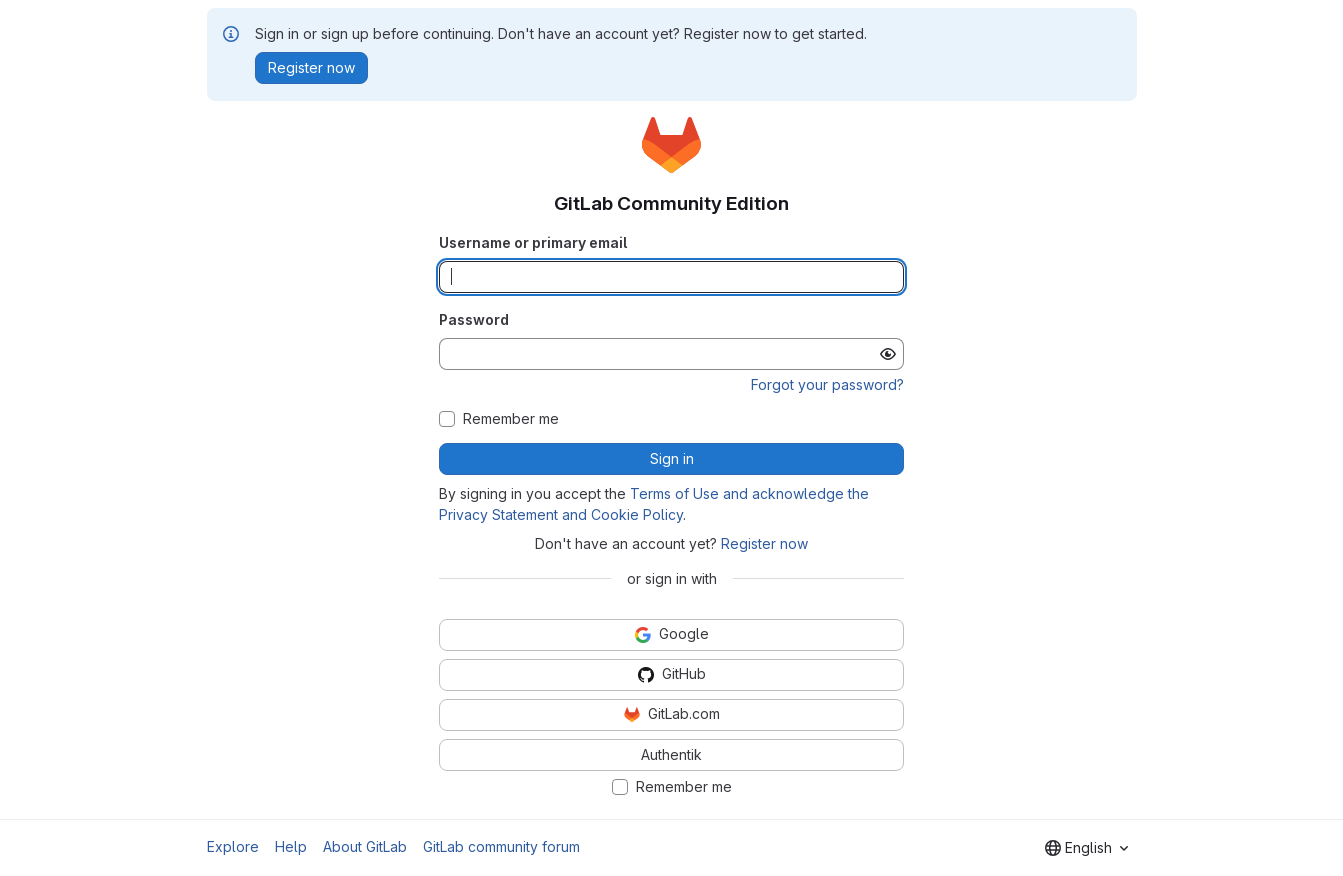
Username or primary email (533, 242)
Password (474, 319)
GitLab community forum (501, 846)
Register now (764, 543)
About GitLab (365, 846)
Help (291, 846)
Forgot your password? (827, 384)
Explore (233, 846)
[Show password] (888, 354)
